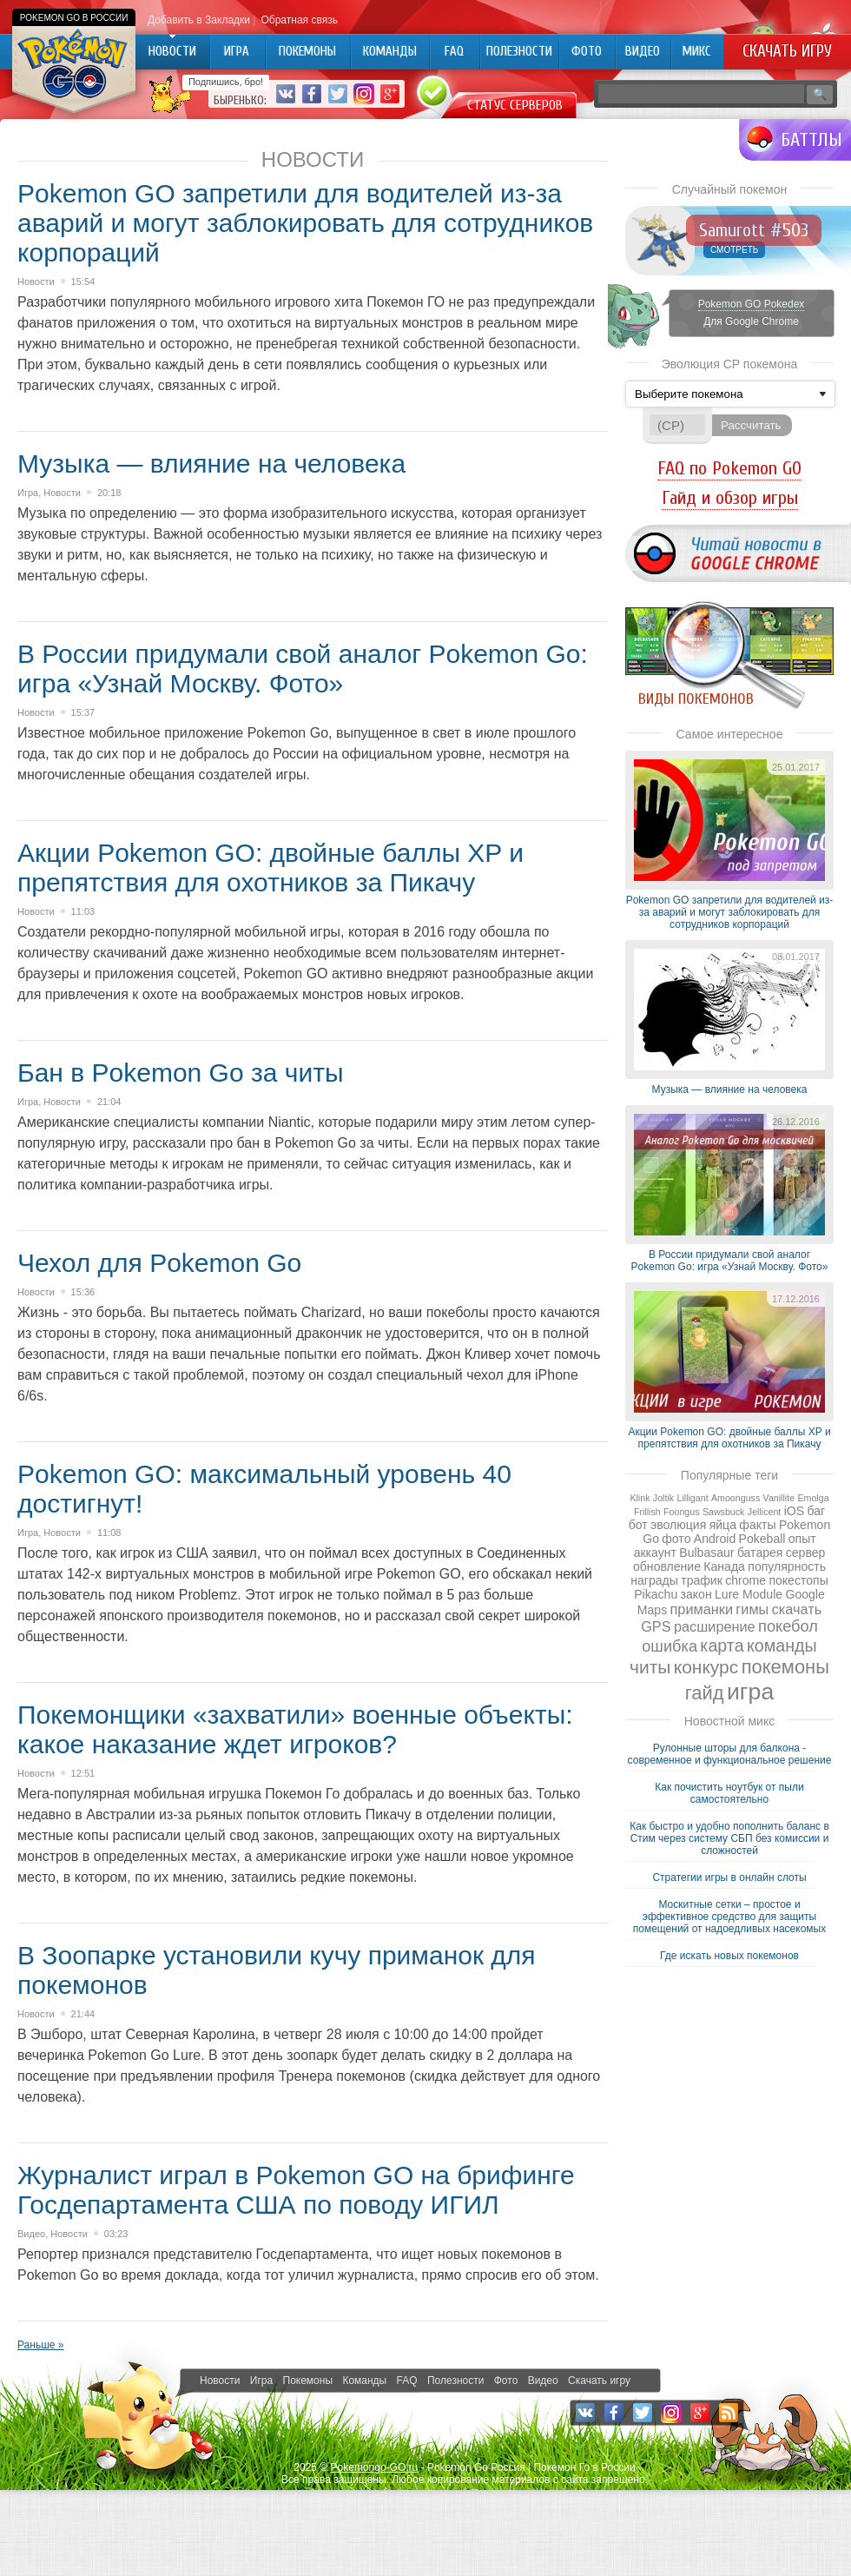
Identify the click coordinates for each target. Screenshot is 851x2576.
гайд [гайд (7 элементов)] (704, 1693)
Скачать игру (787, 51)
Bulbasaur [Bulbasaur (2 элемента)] (706, 1553)
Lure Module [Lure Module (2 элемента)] (748, 1594)
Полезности (455, 2380)
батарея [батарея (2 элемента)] (760, 1553)
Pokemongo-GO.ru (375, 2467)
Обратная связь (299, 20)
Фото (506, 2380)
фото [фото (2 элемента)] (676, 1539)
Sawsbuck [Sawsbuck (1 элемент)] (724, 1512)
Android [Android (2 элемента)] (715, 1539)
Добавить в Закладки (199, 20)
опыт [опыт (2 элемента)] (802, 1539)
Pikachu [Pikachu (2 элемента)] (655, 1594)
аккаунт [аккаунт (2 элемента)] (655, 1553)
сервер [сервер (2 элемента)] (806, 1553)
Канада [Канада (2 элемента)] (724, 1566)
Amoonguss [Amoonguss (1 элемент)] (735, 1498)
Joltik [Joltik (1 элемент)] (663, 1498)
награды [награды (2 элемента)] (654, 1580)
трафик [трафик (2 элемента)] (701, 1580)
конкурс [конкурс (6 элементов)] (706, 1667)
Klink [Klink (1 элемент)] (640, 1498)
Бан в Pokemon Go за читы (180, 1072)
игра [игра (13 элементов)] (750, 1692)
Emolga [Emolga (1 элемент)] (812, 1498)
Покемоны (308, 2380)
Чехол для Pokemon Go (159, 1262)
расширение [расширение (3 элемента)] (714, 1626)
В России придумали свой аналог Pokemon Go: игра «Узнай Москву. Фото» (302, 668)
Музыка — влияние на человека (211, 463)
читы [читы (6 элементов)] (650, 1667)
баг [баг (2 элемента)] (816, 1511)
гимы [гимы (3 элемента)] (752, 1609)
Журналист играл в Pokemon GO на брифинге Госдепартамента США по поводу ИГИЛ (296, 2190)
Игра (27, 492)
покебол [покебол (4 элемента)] (788, 1626)
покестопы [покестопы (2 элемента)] (798, 1580)
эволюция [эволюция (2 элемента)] (678, 1525)
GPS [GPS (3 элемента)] (655, 1626)
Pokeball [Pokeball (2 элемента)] (762, 1539)
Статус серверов (515, 105)
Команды (364, 2380)
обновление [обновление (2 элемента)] (667, 1566)
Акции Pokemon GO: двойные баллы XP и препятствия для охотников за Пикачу (270, 867)
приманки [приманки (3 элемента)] (702, 1609)
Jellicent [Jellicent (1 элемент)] (765, 1512)
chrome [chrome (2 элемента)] (745, 1580)
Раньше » (40, 2345)
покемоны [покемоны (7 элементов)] (785, 1667)
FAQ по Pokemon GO (729, 468)
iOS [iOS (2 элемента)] (794, 1511)
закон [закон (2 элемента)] (696, 1594)
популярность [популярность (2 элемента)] (787, 1566)
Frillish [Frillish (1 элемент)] (647, 1512)
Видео (31, 2233)
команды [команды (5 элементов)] (782, 1645)
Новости (36, 281)
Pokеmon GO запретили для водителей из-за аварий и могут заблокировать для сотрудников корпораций (305, 223)
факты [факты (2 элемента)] (757, 1525)
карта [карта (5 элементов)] (721, 1645)
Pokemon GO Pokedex (751, 304)
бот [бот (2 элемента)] (638, 1525)
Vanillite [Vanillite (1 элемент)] (779, 1498)
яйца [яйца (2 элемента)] (722, 1525)
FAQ (407, 2380)
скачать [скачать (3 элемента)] (797, 1609)
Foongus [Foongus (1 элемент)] (681, 1512)
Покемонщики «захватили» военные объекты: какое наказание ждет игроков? (295, 1729)
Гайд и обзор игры (730, 498)
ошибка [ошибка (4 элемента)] (669, 1646)
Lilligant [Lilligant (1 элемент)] (692, 1498)
